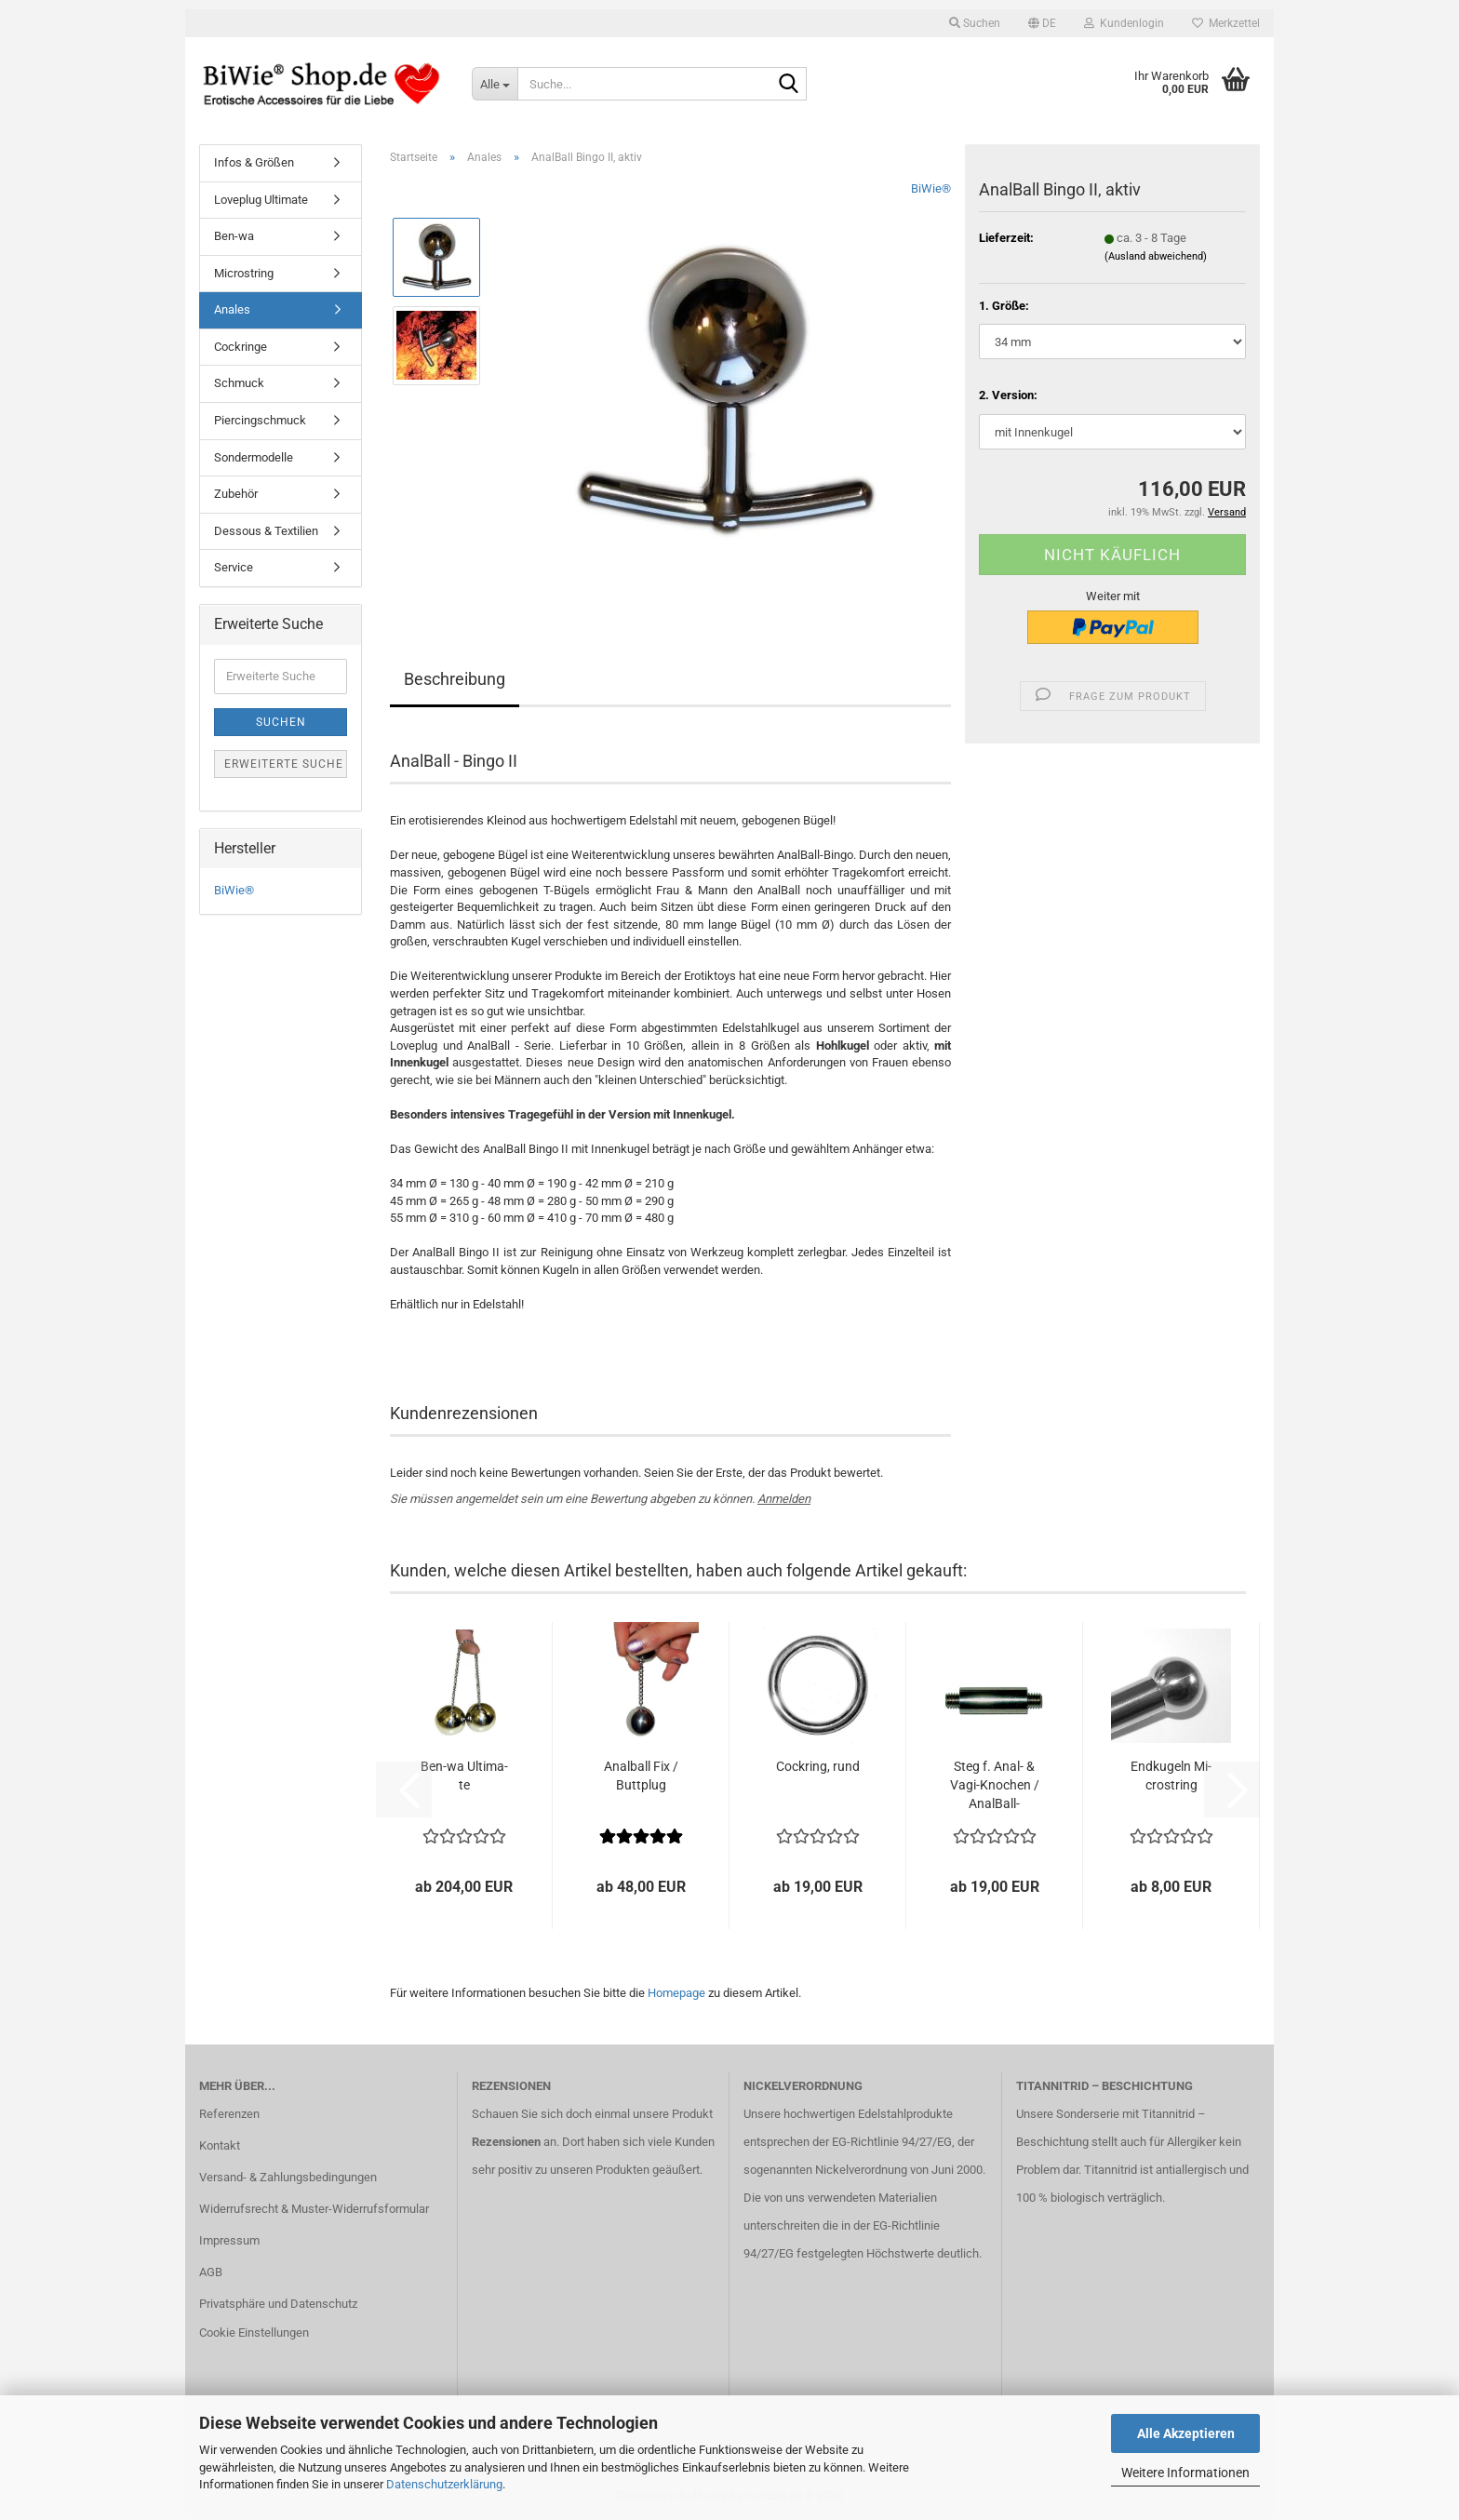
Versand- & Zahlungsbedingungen (288, 2177)
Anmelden (783, 1499)
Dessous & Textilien (266, 531)
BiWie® (931, 188)
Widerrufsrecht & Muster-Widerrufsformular (314, 2209)
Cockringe (240, 347)
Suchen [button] (974, 23)
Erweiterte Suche (283, 764)
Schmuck (239, 383)
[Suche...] (494, 84)
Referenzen (229, 2114)
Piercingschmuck (260, 420)
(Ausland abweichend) (1155, 256)
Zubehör (236, 494)
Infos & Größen (254, 162)
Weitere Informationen (1185, 2472)
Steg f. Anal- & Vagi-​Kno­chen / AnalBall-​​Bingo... (994, 1786)
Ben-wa (234, 236)
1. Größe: (1004, 306)
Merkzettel (1226, 23)
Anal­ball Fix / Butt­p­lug (641, 1775)
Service (233, 567)
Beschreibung (454, 679)
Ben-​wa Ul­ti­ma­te (464, 1775)
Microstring (244, 273)
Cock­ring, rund (818, 1766)
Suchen (281, 722)
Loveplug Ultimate (261, 200)
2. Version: (1008, 395)
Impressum (229, 2240)
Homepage (676, 1993)
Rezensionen (506, 2142)
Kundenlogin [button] (1124, 23)
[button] (1042, 23)
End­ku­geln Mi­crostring (1171, 1775)
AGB (210, 2272)
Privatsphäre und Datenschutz (278, 2304)
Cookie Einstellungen (254, 2332)
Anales (232, 309)
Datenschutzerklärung (444, 2484)
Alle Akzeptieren (1186, 2433)
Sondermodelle (253, 457)
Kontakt (219, 2145)
